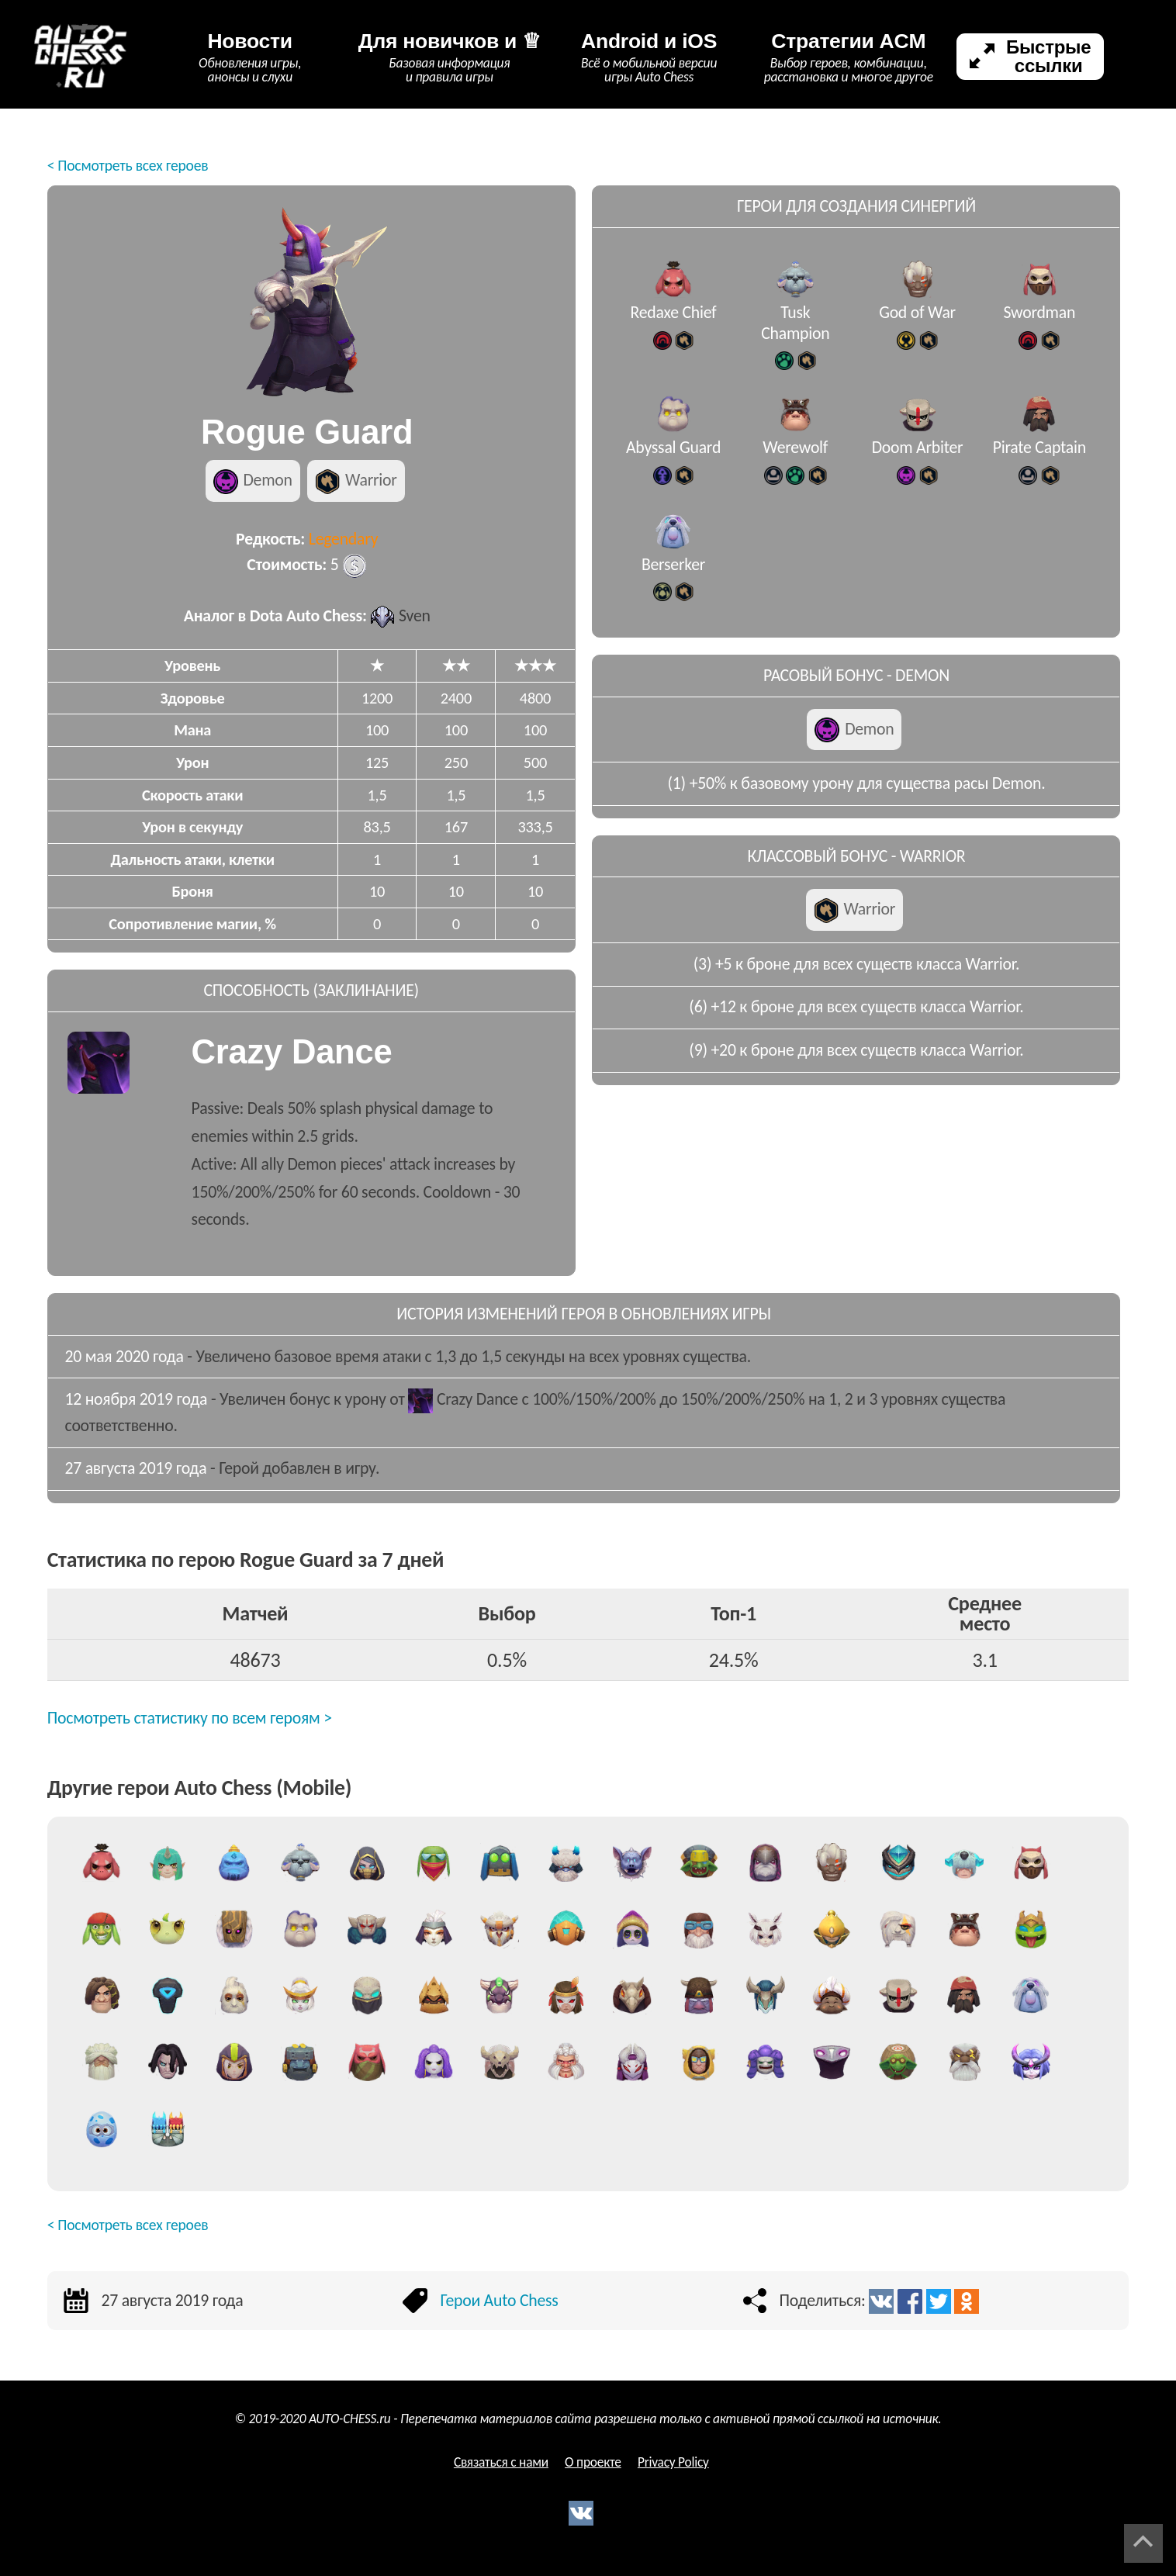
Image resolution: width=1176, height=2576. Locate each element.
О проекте (593, 2462)
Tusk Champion (795, 332)
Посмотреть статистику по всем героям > (189, 1717)
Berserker (673, 574)
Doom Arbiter (917, 456)
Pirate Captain (1039, 456)
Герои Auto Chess (499, 2300)
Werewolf (795, 456)
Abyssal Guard (673, 456)
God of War (917, 321)
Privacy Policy (673, 2462)
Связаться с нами (501, 2462)
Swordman (1039, 321)
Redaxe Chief (674, 321)
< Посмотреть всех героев (128, 165)
